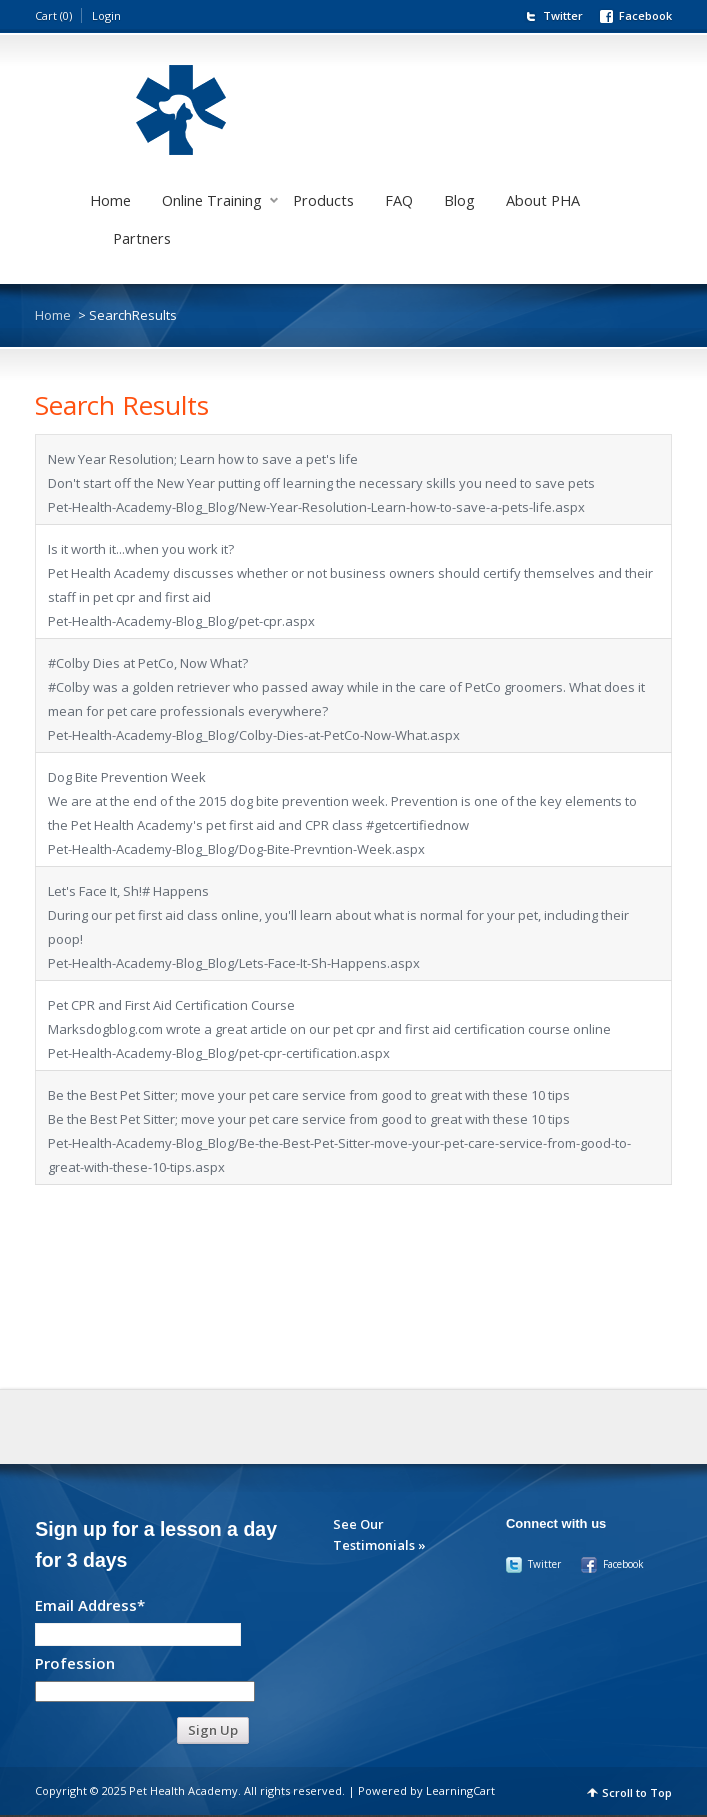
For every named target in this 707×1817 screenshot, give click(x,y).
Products (323, 200)
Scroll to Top (637, 1792)
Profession (75, 1662)
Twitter (563, 15)
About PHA (543, 200)
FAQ (399, 200)
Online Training (212, 200)
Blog (459, 200)
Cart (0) (53, 15)
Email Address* (90, 1604)
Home (110, 200)
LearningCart (460, 1790)
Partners (142, 238)
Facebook (645, 15)
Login (106, 15)
